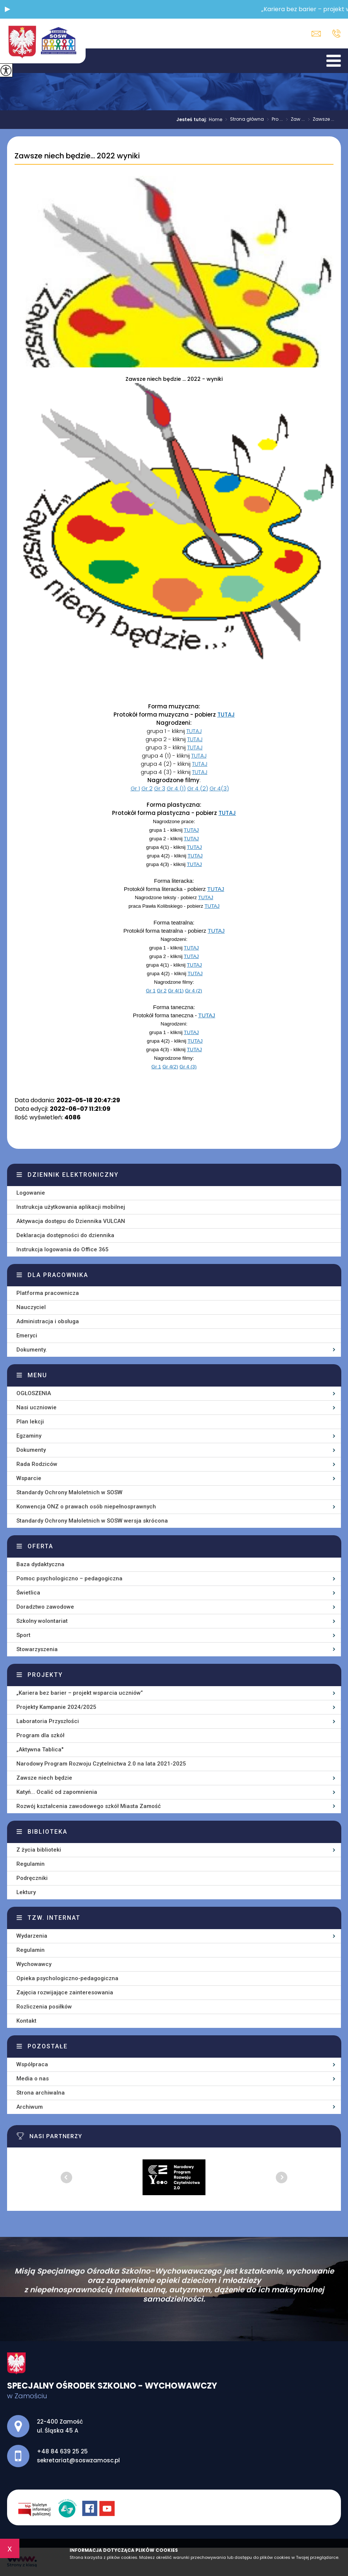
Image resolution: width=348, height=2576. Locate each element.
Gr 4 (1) (176, 788)
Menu (37, 1375)
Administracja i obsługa (47, 1321)
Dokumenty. (31, 1349)
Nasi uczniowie (36, 1407)
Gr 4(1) (175, 990)
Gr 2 (147, 788)
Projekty (45, 1674)
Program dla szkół (40, 1735)
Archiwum (29, 2107)
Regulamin (30, 1864)
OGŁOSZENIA (33, 1393)
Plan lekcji (30, 1421)
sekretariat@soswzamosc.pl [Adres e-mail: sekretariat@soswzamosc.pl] (78, 2460)
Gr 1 (135, 788)
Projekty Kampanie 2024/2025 (56, 1707)
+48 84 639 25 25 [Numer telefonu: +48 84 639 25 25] (62, 2451)
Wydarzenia (31, 1935)
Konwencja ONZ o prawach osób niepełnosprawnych (86, 1506)
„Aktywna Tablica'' (39, 1749)
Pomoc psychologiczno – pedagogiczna (69, 1578)
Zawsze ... (319, 119)
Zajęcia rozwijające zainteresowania (64, 1992)
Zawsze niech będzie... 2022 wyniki (77, 156)
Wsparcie (28, 1478)
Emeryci (26, 1335)
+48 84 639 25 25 (336, 33)
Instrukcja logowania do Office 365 (62, 1249)
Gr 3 (159, 788)
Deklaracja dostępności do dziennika (65, 1235)
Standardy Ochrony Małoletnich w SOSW (69, 1492)
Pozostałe (48, 2046)
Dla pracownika (58, 1274)
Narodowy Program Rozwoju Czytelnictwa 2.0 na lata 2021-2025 (101, 1763)
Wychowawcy (33, 1964)
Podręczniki (32, 1878)
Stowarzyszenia (37, 1649)
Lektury (26, 1892)
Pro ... (273, 119)
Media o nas (32, 2078)
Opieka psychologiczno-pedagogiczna (67, 1978)
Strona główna (243, 119)
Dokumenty (31, 1450)
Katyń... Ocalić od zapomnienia (56, 1792)
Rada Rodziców (36, 1464)
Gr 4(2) (170, 1066)
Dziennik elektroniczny (73, 1174)
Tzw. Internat (54, 1917)
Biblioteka (47, 1831)
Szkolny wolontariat (42, 1621)
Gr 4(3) (219, 788)
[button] (7, 9)
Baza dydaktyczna (40, 1564)
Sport (23, 1635)
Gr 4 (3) (188, 1066)
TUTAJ (226, 714)
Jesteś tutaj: (192, 119)
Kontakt (26, 2020)
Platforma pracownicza (47, 1293)
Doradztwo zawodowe (45, 1606)
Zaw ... (294, 119)
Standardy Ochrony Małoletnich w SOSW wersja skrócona (92, 1520)
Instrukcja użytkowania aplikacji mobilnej (70, 1207)
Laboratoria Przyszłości (47, 1721)
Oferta (40, 1546)
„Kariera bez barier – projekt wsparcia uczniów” (79, 1693)
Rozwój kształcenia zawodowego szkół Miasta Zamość (88, 1806)
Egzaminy (28, 1435)
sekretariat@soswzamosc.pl (316, 34)
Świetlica (28, 1592)
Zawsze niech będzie (44, 1777)
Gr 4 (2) (197, 788)
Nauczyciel (31, 1307)
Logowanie (30, 1192)
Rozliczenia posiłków (44, 2006)
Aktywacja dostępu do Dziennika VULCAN (70, 1221)
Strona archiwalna (40, 2092)
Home (215, 119)
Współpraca (32, 2064)
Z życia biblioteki (38, 1849)
